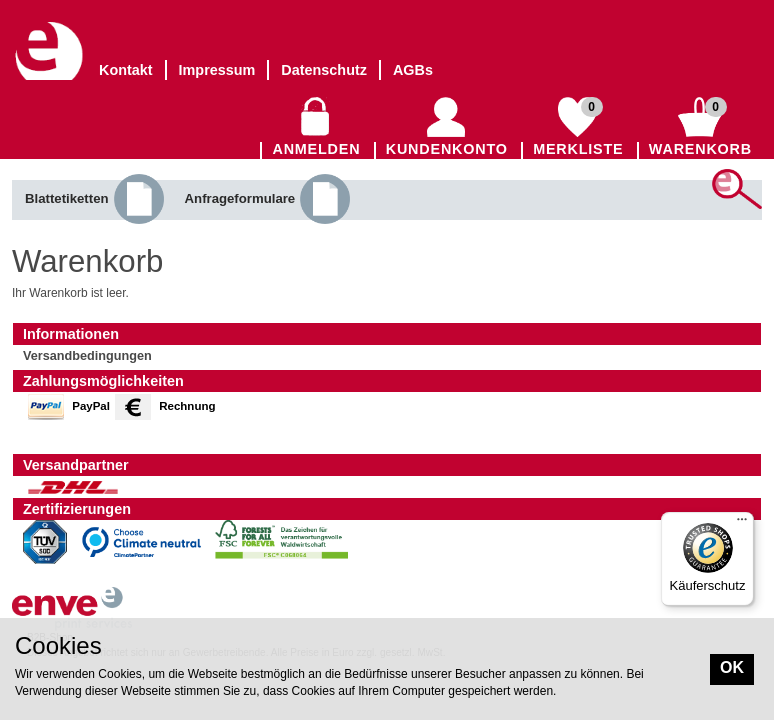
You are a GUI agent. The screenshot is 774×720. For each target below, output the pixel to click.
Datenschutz (324, 70)
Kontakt (126, 70)
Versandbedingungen (87, 356)
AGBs (413, 70)
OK (732, 667)
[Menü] (742, 524)
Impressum (217, 70)
